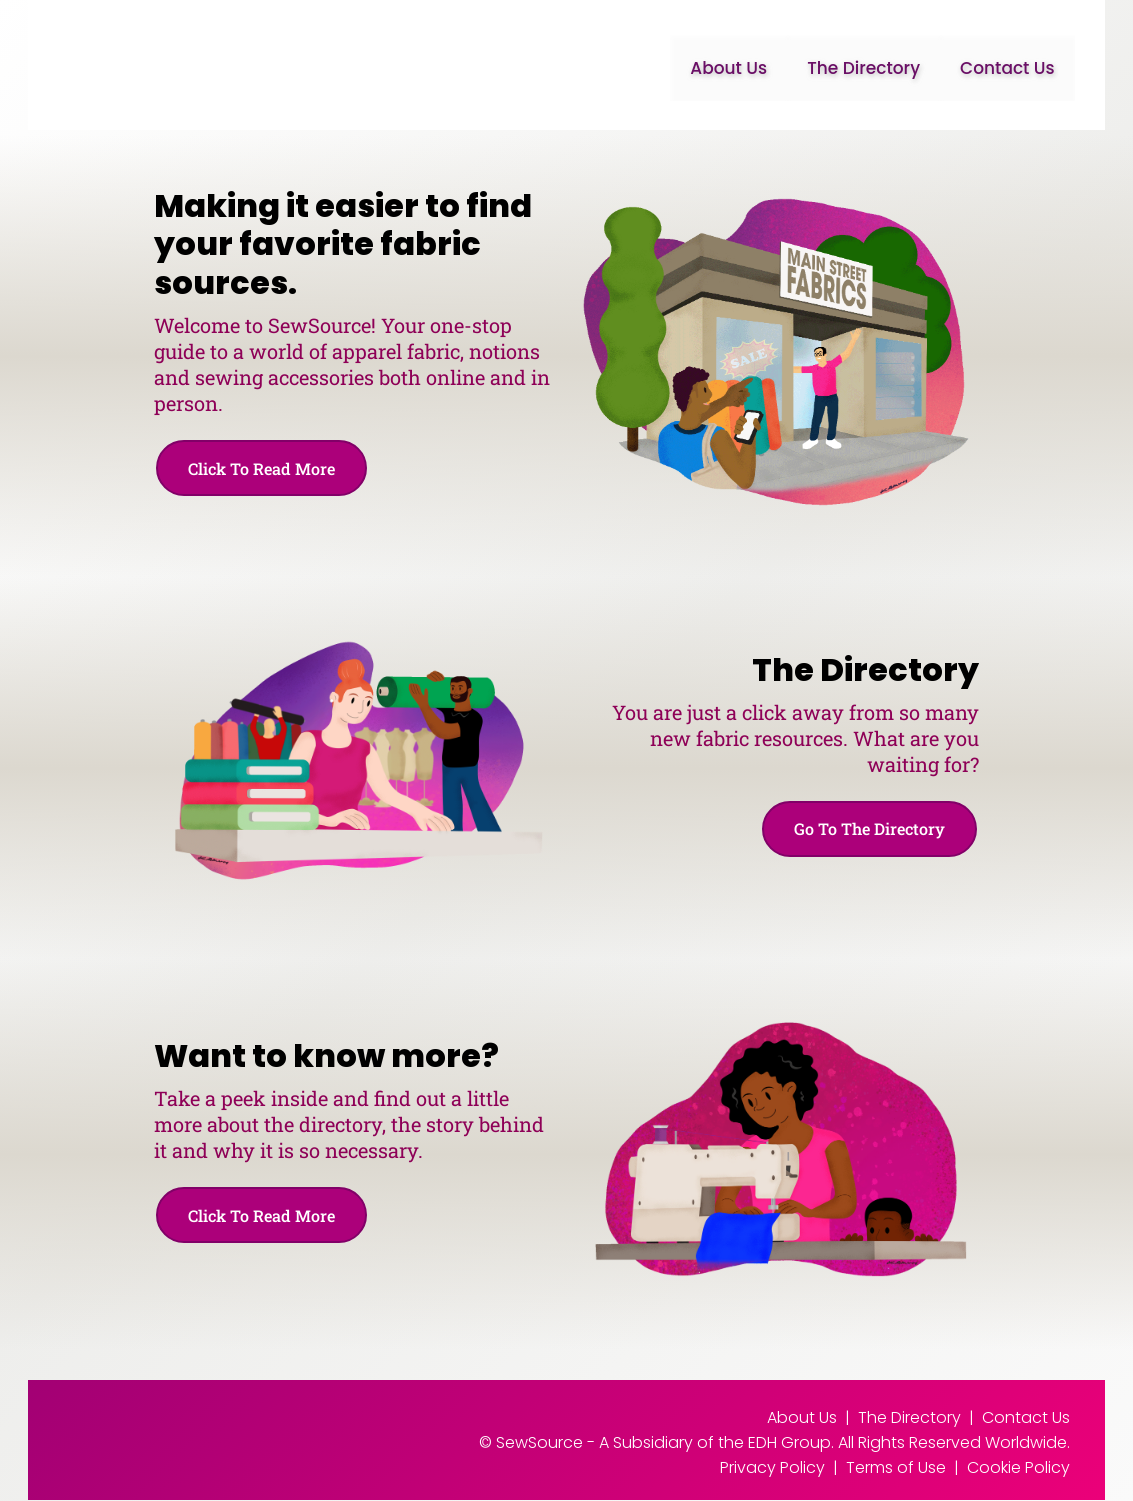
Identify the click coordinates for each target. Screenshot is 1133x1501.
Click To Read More (263, 468)
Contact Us (1007, 68)
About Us (728, 68)
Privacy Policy (772, 1468)
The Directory (863, 68)
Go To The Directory (867, 829)
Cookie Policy (1018, 1468)
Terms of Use (896, 1468)
